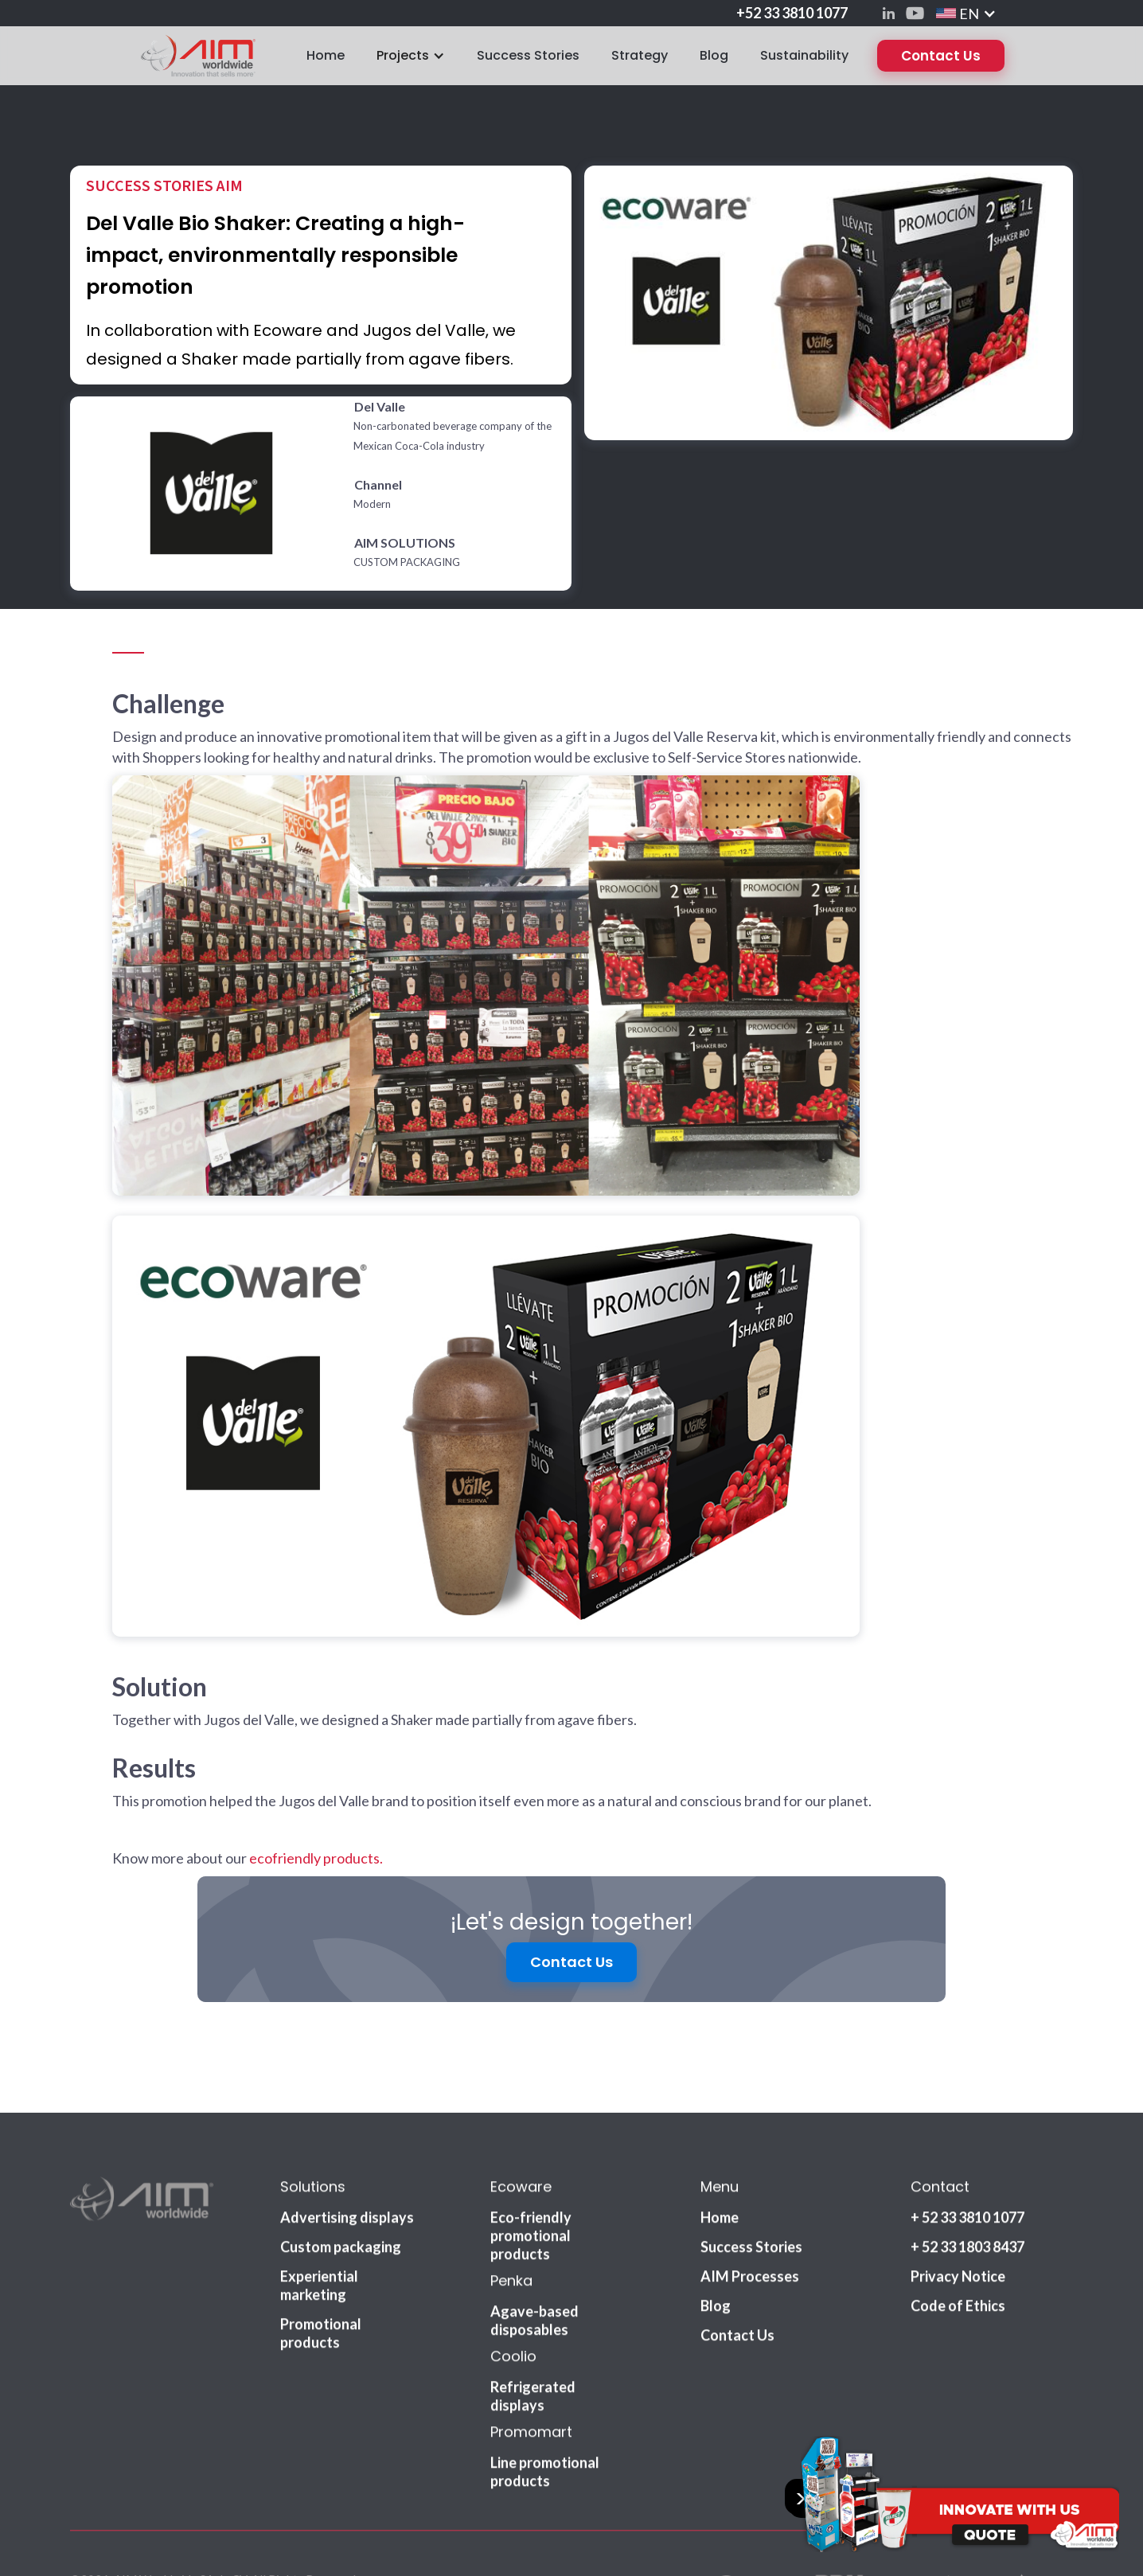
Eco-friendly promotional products (531, 2182)
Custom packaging (340, 2193)
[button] (966, 13)
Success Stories (528, 55)
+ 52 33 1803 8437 (967, 2193)
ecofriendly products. (316, 1858)
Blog (714, 55)
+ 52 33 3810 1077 (967, 2163)
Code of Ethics (958, 2252)
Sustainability (804, 55)
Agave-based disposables (534, 2267)
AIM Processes (749, 2222)
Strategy (639, 55)
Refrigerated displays (532, 2342)
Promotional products (320, 2279)
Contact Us (941, 55)
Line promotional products (544, 2418)
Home (325, 55)
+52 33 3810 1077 (792, 12)
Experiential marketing (319, 2232)
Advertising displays (347, 2163)
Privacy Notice (958, 2222)
